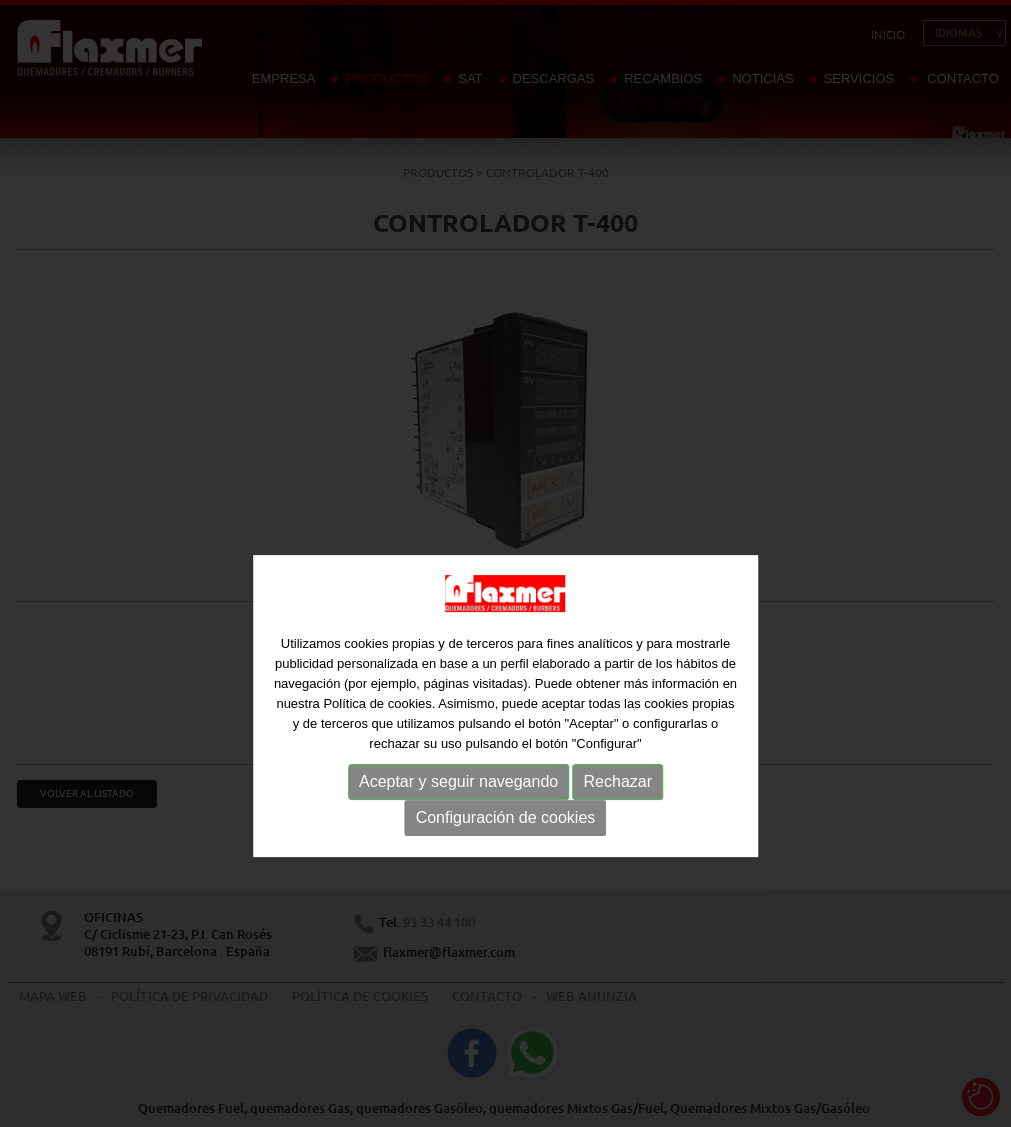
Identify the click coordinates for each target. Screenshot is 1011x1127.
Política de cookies (377, 742)
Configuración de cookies (506, 856)
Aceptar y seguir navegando (458, 820)
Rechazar (618, 820)
